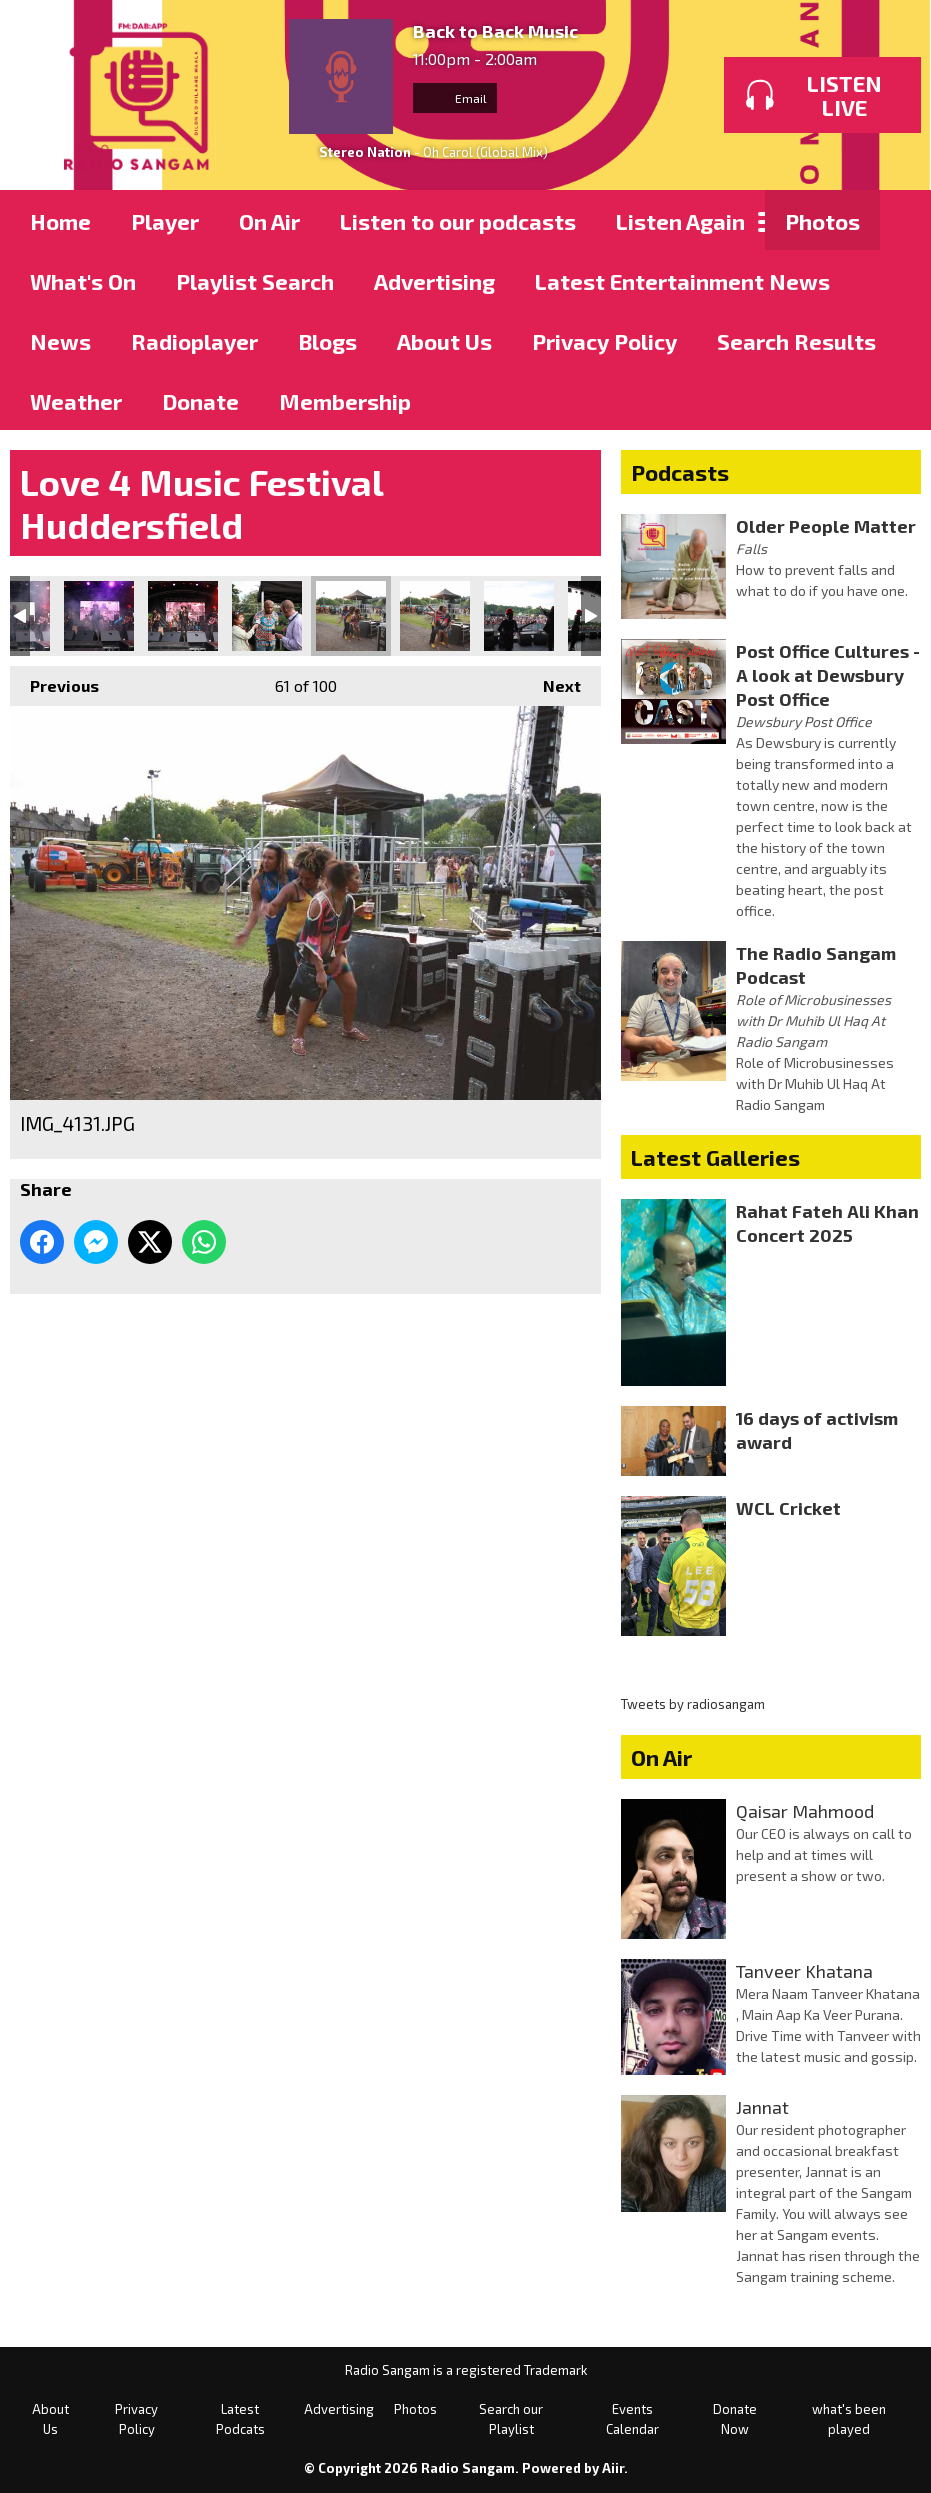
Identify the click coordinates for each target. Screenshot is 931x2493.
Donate (200, 401)
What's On (83, 281)
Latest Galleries (715, 1157)
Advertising (434, 281)
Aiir (613, 2468)
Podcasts (680, 472)
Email (455, 98)
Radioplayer (194, 341)
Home (60, 221)
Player (165, 221)
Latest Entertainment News (682, 281)
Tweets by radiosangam (693, 1704)
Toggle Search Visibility (891, 220)
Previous (54, 680)
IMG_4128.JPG (183, 616)
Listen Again (680, 221)
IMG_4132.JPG (435, 616)
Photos (822, 221)
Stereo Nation (365, 152)
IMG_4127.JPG (99, 616)
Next (552, 680)
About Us (444, 341)
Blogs (327, 341)
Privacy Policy (604, 341)
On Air (269, 221)
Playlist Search (255, 281)
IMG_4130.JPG (267, 616)
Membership (345, 401)
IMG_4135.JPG (519, 616)
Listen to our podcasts (458, 221)
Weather (76, 401)
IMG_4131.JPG (351, 616)
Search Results (796, 341)
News (60, 341)
